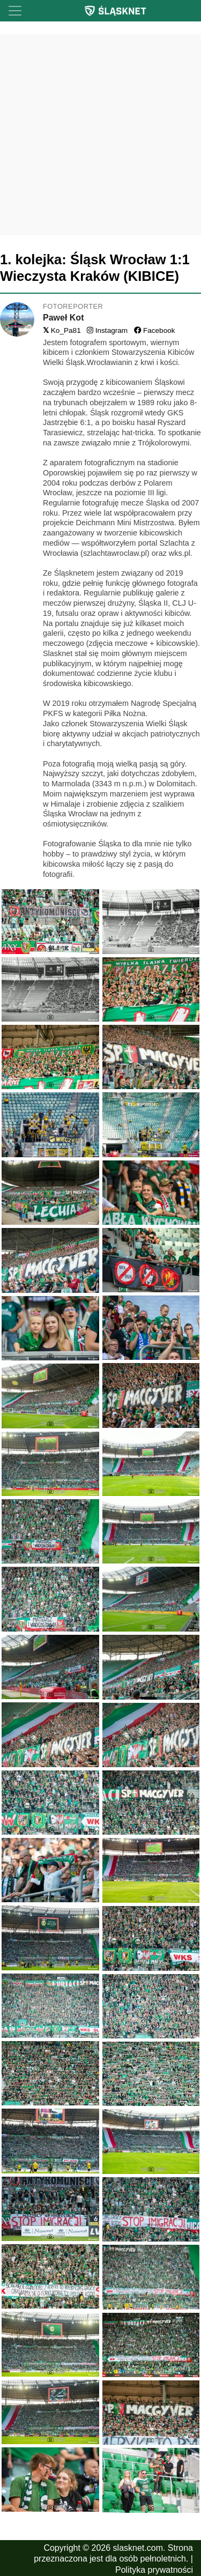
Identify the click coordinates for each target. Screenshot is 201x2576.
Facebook (154, 330)
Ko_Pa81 (62, 330)
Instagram (107, 330)
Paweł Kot (63, 317)
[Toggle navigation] (15, 10)
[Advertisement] (100, 134)
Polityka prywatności (154, 2569)
